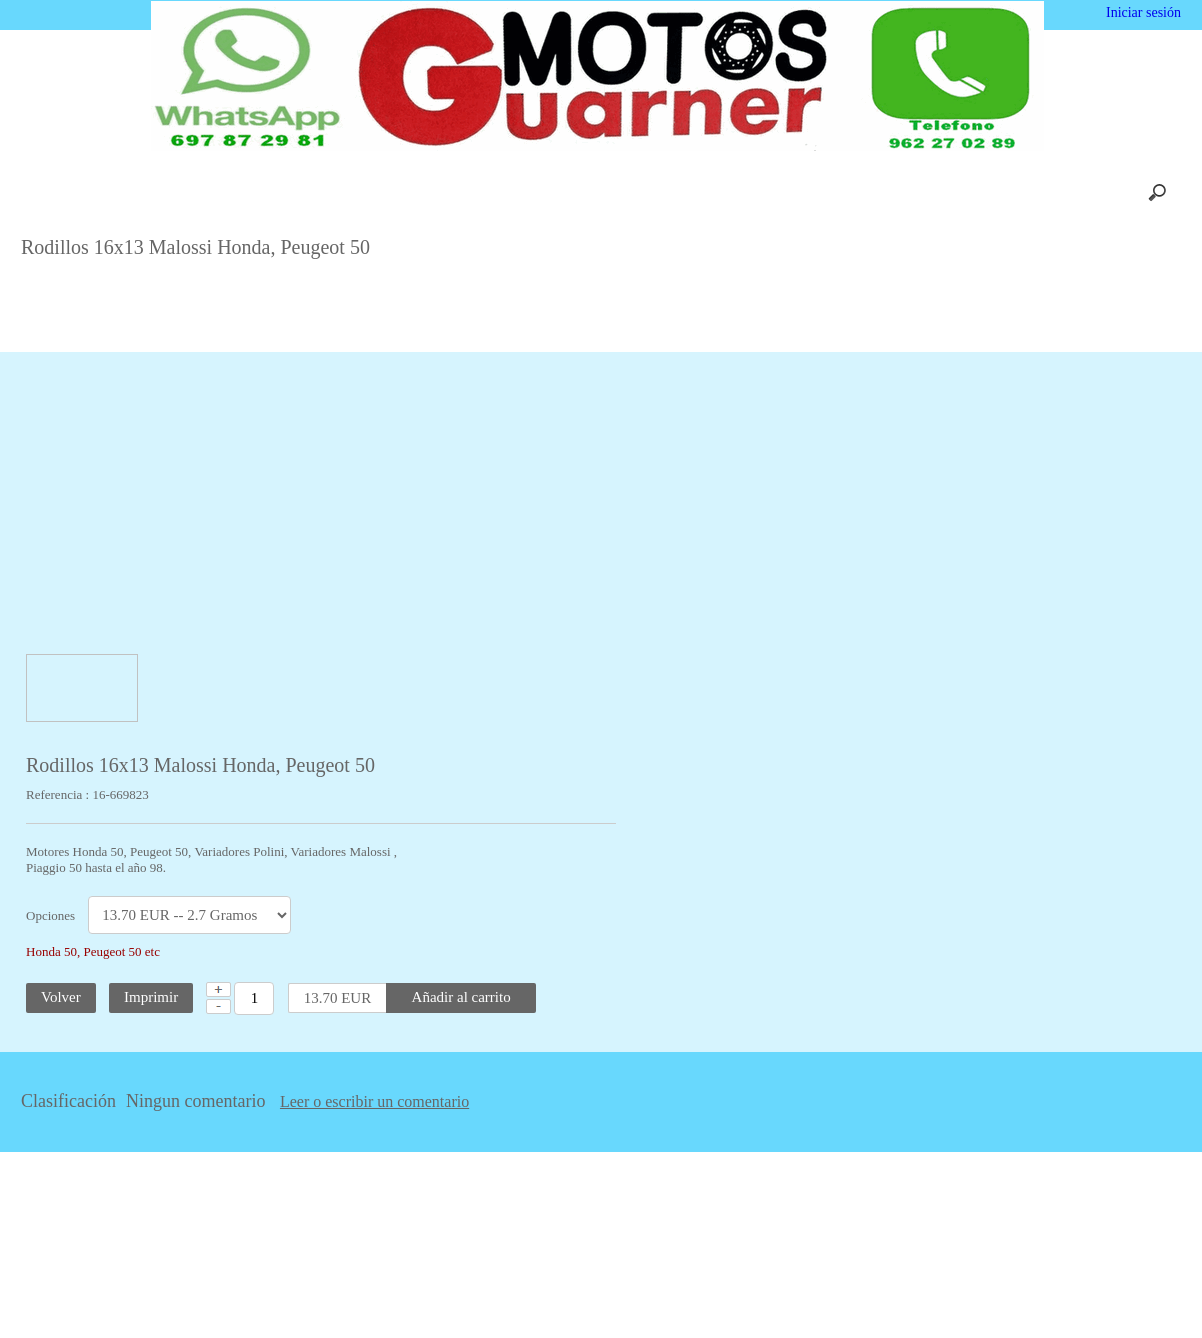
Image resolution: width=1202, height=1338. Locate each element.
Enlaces (896, 192)
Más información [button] (627, 1322)
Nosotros (309, 192)
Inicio (227, 192)
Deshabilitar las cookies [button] (916, 1287)
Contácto (649, 192)
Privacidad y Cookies (774, 192)
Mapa (974, 192)
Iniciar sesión (1141, 12)
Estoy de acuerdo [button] (1114, 1287)
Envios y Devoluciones (519, 192)
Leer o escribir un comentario (628, 1102)
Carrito (394, 192)
